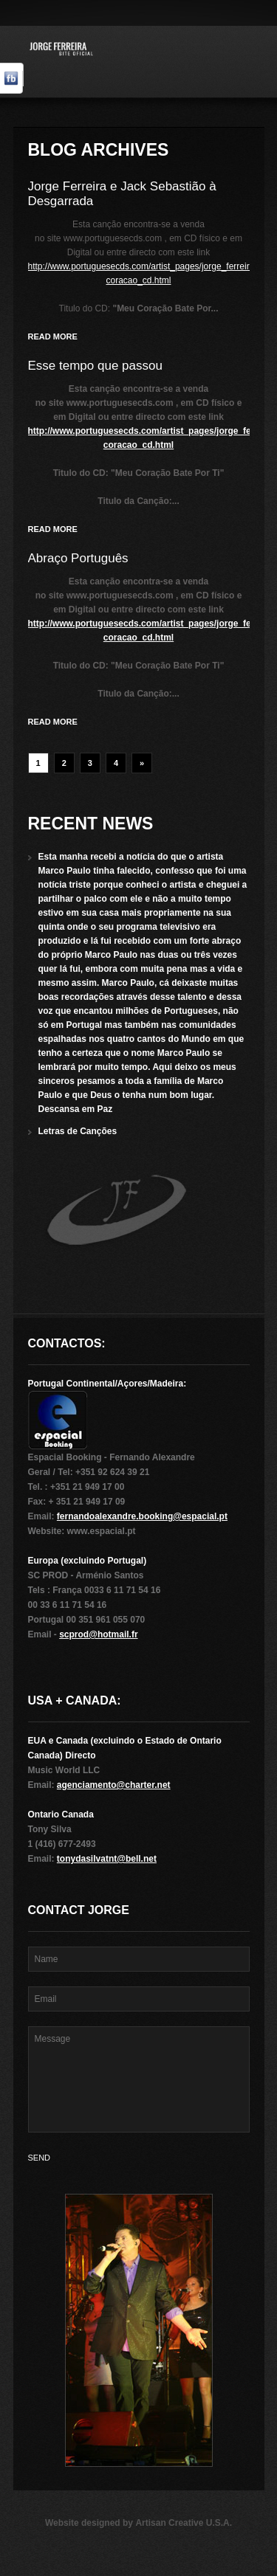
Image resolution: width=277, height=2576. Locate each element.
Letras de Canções (77, 1131)
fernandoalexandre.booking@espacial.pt (142, 1516)
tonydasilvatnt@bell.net (107, 1859)
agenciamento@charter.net (114, 1785)
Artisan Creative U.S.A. (183, 2523)
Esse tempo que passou (95, 366)
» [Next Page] (142, 763)
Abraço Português (78, 558)
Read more (53, 336)
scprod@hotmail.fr (98, 1634)
